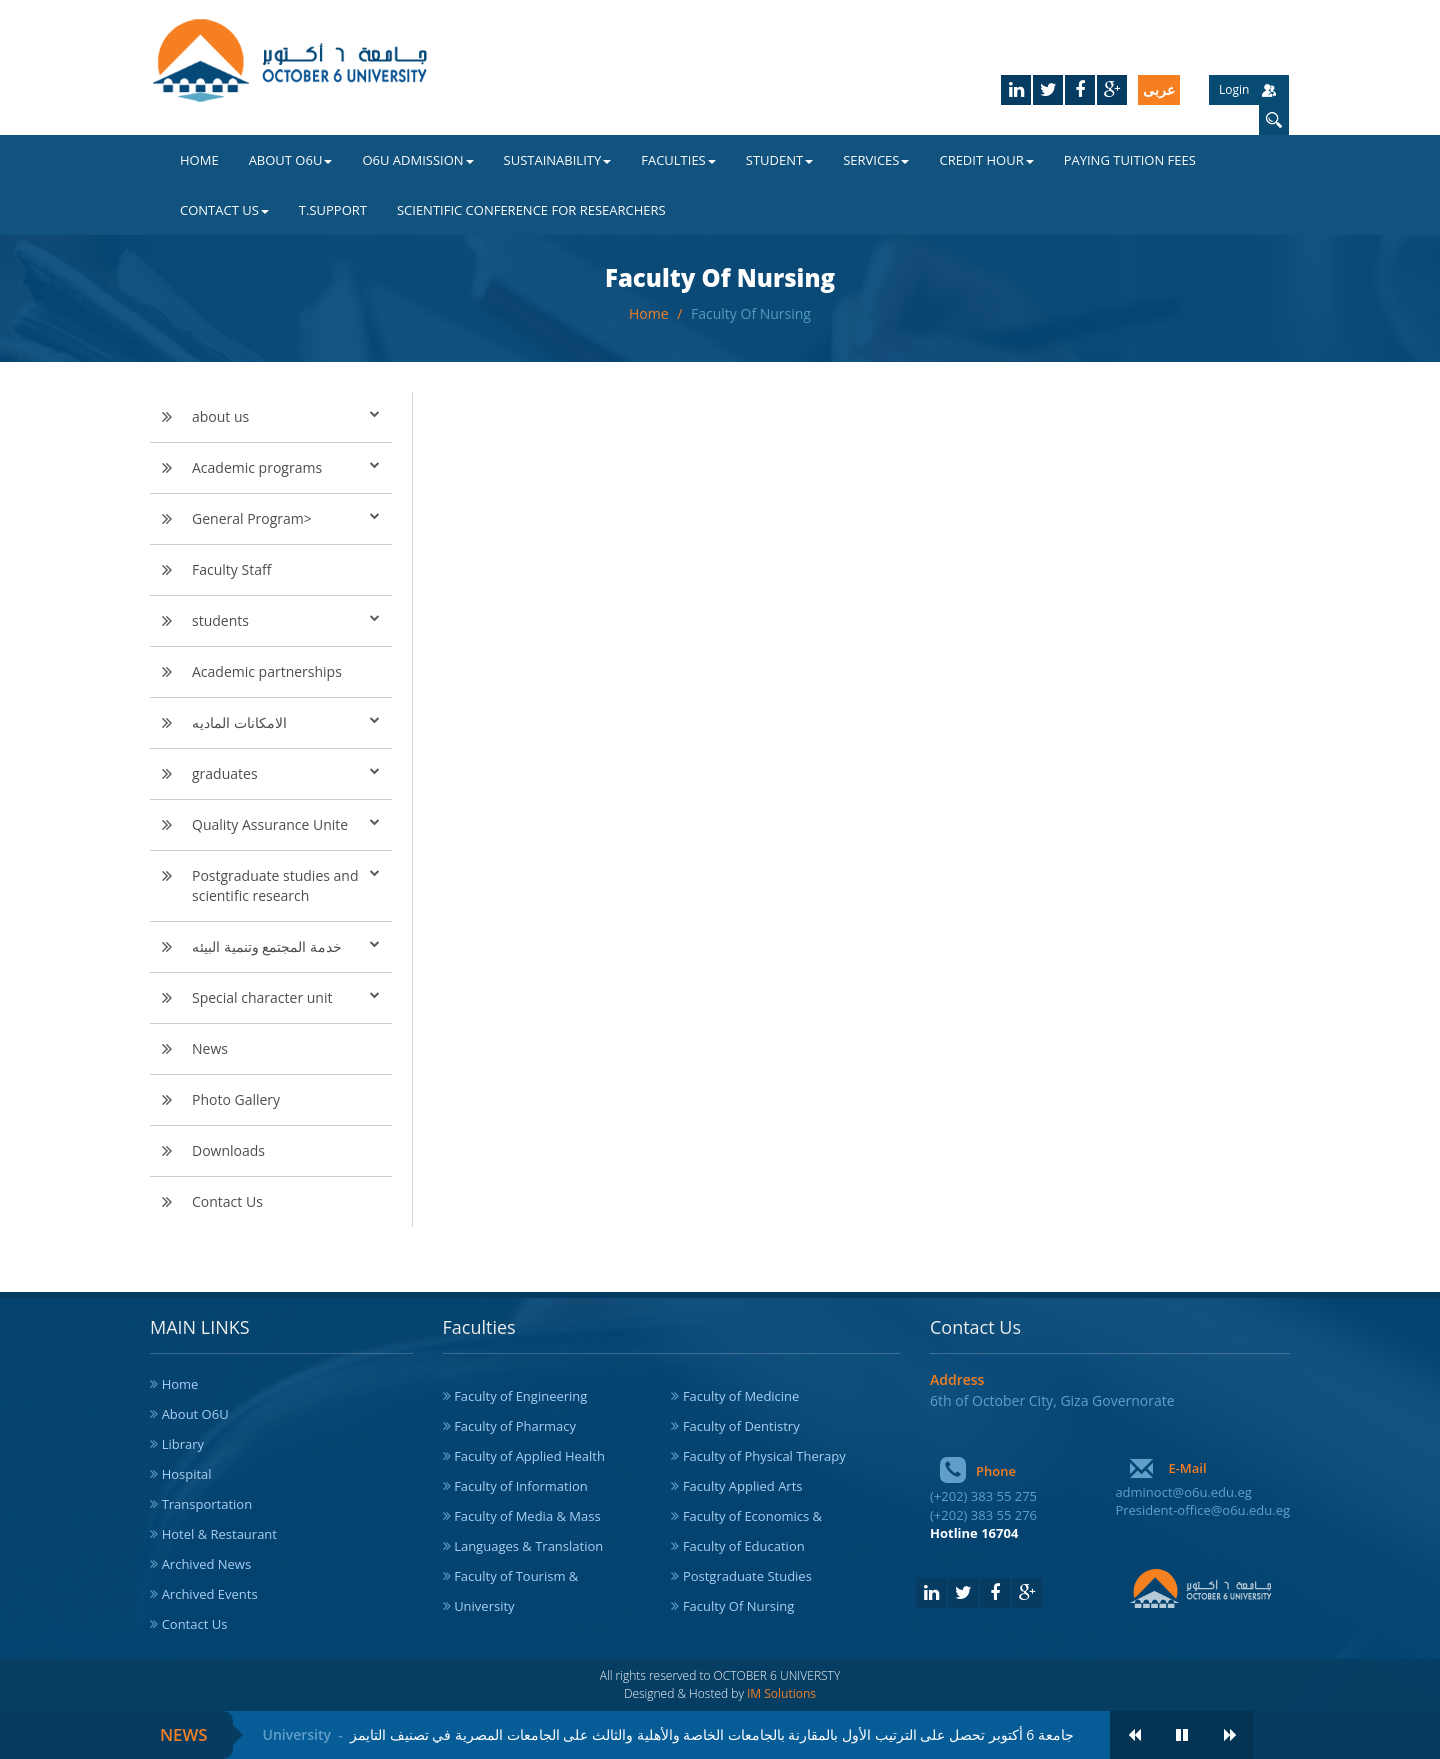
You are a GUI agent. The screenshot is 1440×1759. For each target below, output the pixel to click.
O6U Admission (417, 160)
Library (183, 1444)
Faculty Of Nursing (751, 313)
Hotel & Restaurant (219, 1534)
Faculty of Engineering (520, 1396)
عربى (1159, 89)
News (210, 1048)
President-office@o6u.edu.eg (1202, 1510)
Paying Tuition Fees (1130, 160)
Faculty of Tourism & (516, 1576)
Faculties (678, 160)
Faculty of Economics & (752, 1516)
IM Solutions (781, 1693)
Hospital (187, 1474)
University (484, 1606)
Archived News (207, 1564)
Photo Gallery (236, 1099)
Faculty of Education (744, 1546)
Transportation (207, 1504)
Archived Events (210, 1594)
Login (1234, 89)
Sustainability (558, 160)
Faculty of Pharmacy (515, 1426)
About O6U (291, 160)
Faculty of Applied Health (529, 1456)
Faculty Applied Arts (743, 1486)
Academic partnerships (267, 671)
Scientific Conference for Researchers (531, 210)
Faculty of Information (521, 1486)
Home (199, 160)
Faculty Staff (231, 569)
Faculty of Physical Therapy (764, 1456)
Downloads (228, 1150)
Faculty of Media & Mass (527, 1516)
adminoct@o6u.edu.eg (1183, 1492)
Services (876, 160)
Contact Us (224, 210)
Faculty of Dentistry (741, 1426)
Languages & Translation (528, 1546)
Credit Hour (986, 160)
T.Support (333, 210)
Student (779, 160)
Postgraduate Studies (747, 1576)
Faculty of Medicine (741, 1396)
